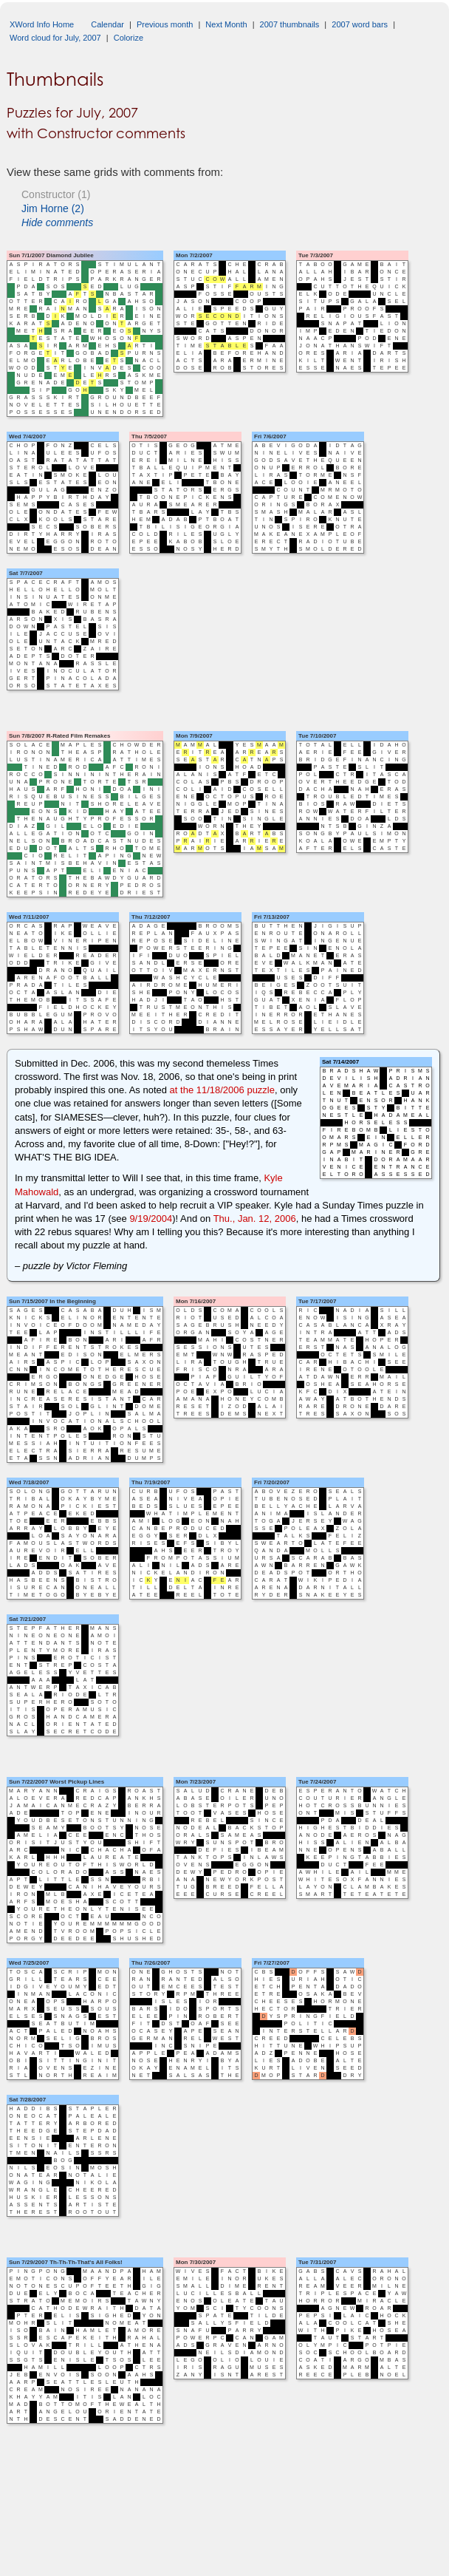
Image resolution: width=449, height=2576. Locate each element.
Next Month (226, 24)
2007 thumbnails (290, 24)
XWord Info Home (42, 24)
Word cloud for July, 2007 (55, 37)
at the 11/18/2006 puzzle (222, 1089)
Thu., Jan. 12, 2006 (254, 1218)
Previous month (165, 24)
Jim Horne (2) (52, 208)
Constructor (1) (55, 194)
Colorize (128, 37)
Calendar (107, 24)
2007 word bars (360, 24)
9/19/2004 (150, 1218)
